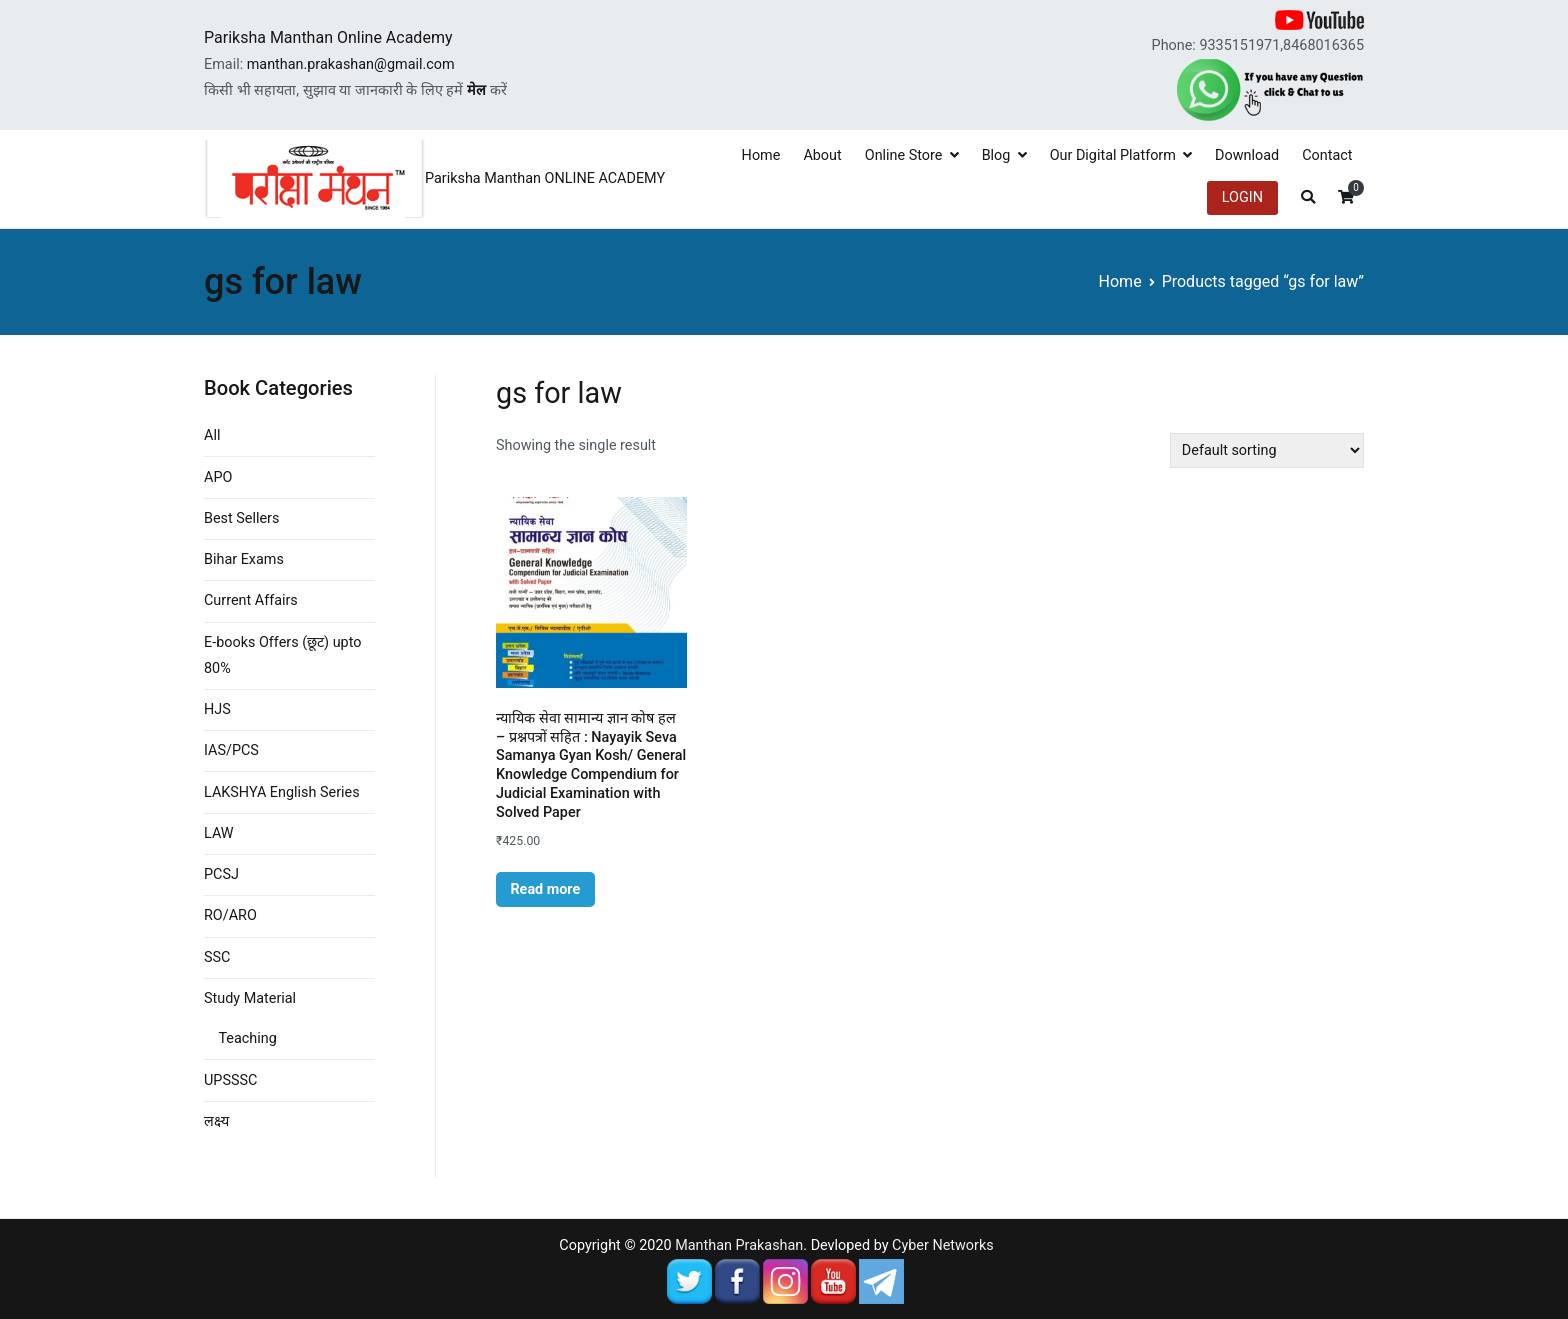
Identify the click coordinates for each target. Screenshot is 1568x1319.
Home (761, 155)
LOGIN (1242, 197)
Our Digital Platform (1113, 155)
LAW (219, 833)
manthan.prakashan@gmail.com (351, 64)
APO (218, 477)
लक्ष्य (216, 1121)
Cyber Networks (943, 1245)
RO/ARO (230, 915)
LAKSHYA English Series (282, 792)
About (822, 155)
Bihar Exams (244, 559)
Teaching (247, 1038)
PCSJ (221, 874)
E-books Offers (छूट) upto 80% (282, 655)
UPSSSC (230, 1080)
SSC (217, 957)
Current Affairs (251, 600)
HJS (217, 709)
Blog (996, 155)
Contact (1327, 155)
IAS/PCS (231, 750)
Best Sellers (241, 518)
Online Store (904, 155)
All (212, 435)
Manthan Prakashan (739, 1245)
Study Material (250, 998)
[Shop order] (1267, 450)
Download (1247, 155)
